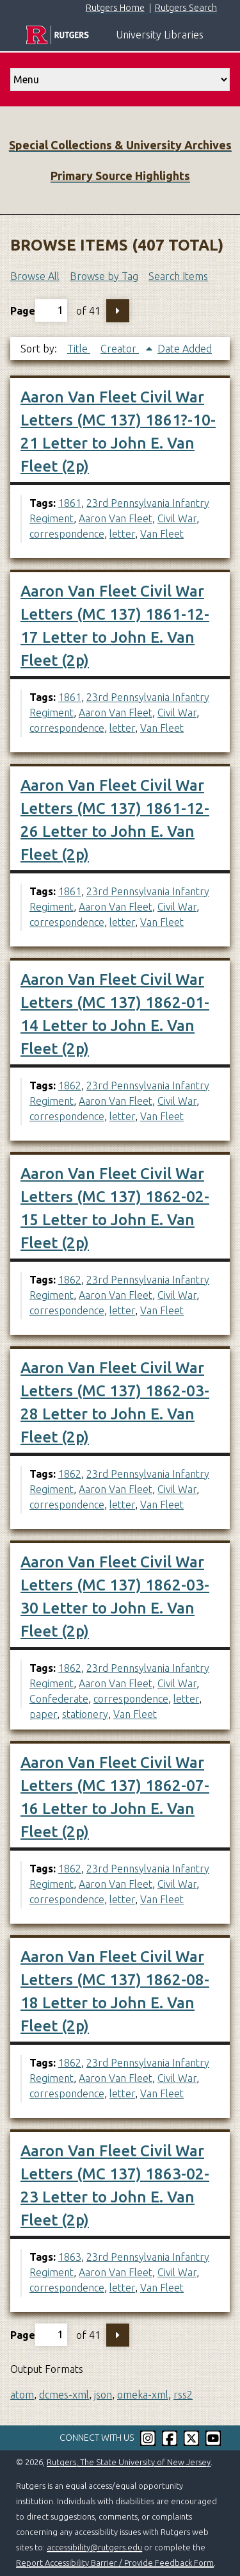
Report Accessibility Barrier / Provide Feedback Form (115, 2562)
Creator (119, 348)
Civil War (176, 518)
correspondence (66, 534)
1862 (69, 1085)
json (103, 2394)
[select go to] (120, 79)
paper (43, 1714)
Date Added (184, 348)
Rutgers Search (186, 8)
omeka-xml (142, 2394)
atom (22, 2394)
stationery (85, 1714)
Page (38, 310)
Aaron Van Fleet (115, 518)
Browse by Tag (104, 276)
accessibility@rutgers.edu (94, 2547)
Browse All (35, 276)
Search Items (178, 276)
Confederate (58, 1699)
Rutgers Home (115, 8)
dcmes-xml (64, 2394)
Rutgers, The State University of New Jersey (129, 2461)
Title (78, 348)
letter (122, 534)
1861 (69, 503)
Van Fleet (162, 534)
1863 (69, 2257)
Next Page (117, 310)
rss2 (183, 2394)
